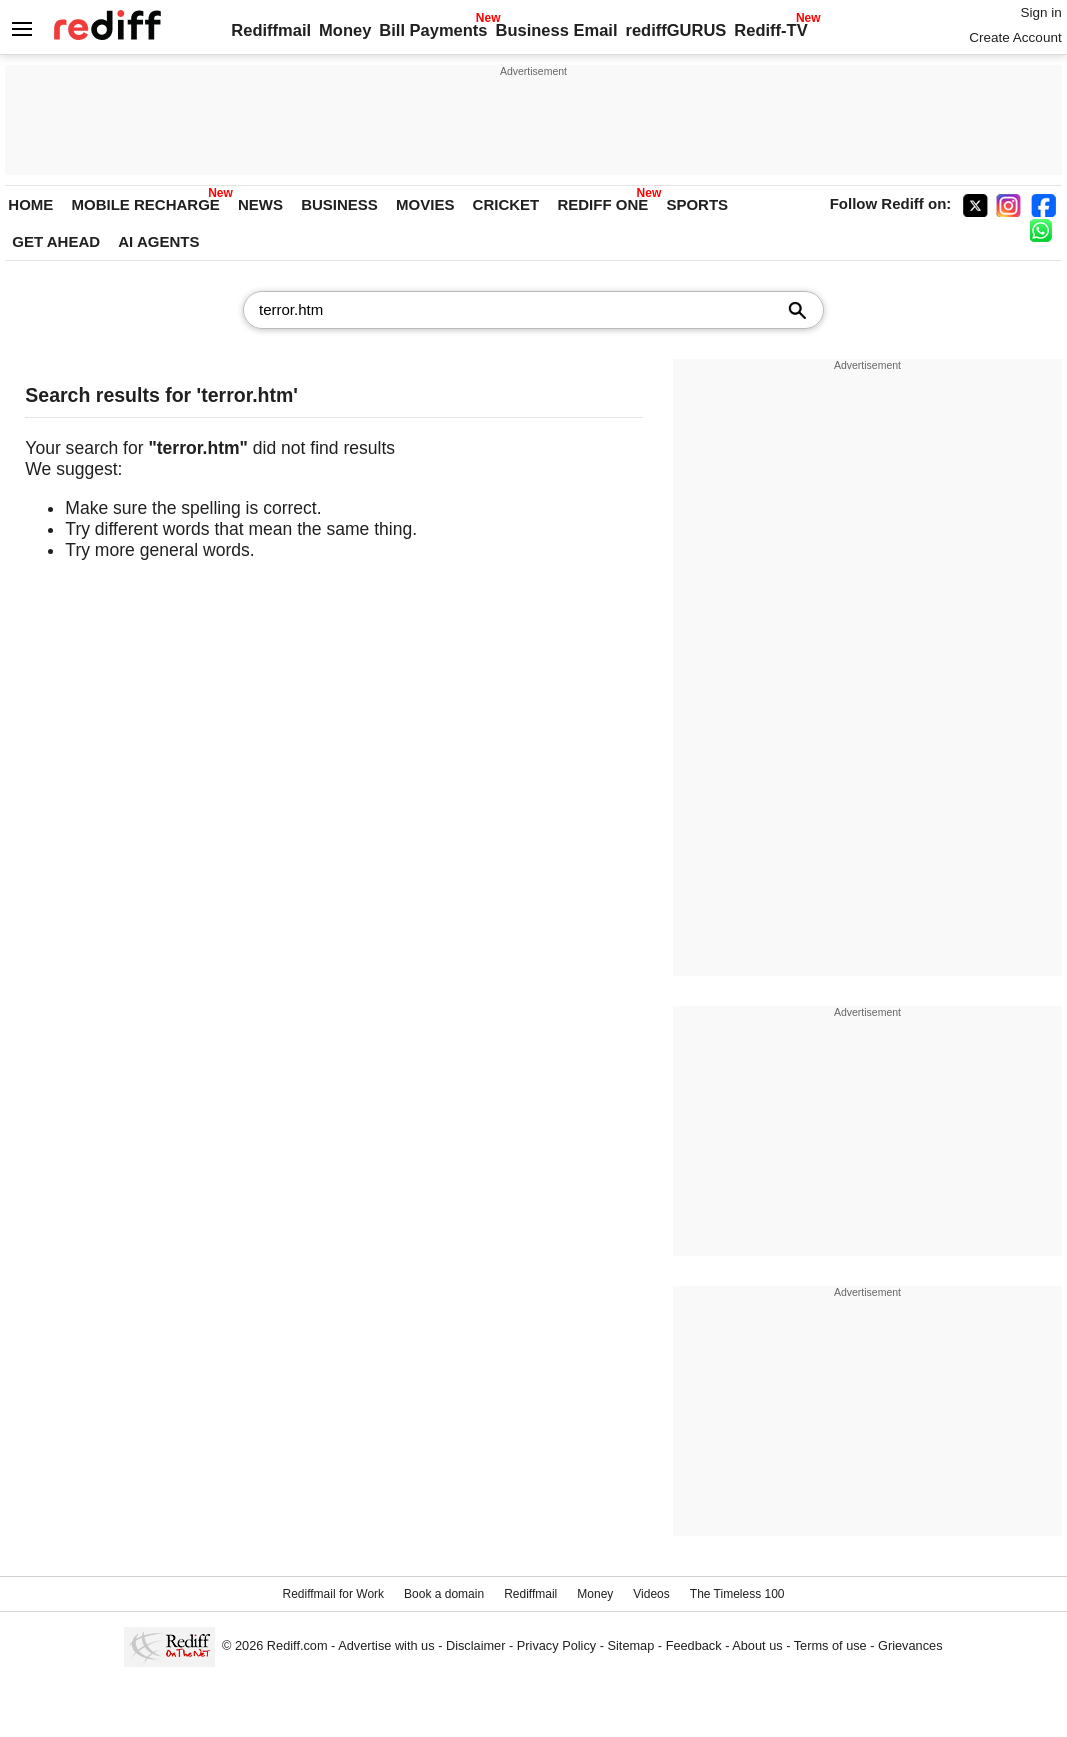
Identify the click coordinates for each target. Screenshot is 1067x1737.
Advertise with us (386, 1645)
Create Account (1015, 37)
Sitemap (631, 1645)
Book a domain (444, 1594)
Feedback (694, 1645)
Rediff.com (297, 1645)
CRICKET (506, 204)
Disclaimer (476, 1645)
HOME (30, 204)
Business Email (557, 30)
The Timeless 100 (737, 1594)
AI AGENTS (158, 241)
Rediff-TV (770, 30)
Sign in (1040, 12)
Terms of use (830, 1645)
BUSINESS (339, 204)
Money (345, 30)
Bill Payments (433, 30)
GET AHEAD (56, 241)
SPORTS (697, 204)
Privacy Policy (556, 1645)
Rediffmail (271, 30)
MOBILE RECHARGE (146, 204)
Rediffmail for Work (333, 1594)
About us (757, 1645)
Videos (651, 1594)
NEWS (260, 204)
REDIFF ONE (602, 204)
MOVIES (425, 204)
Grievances (910, 1645)
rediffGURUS (675, 30)
